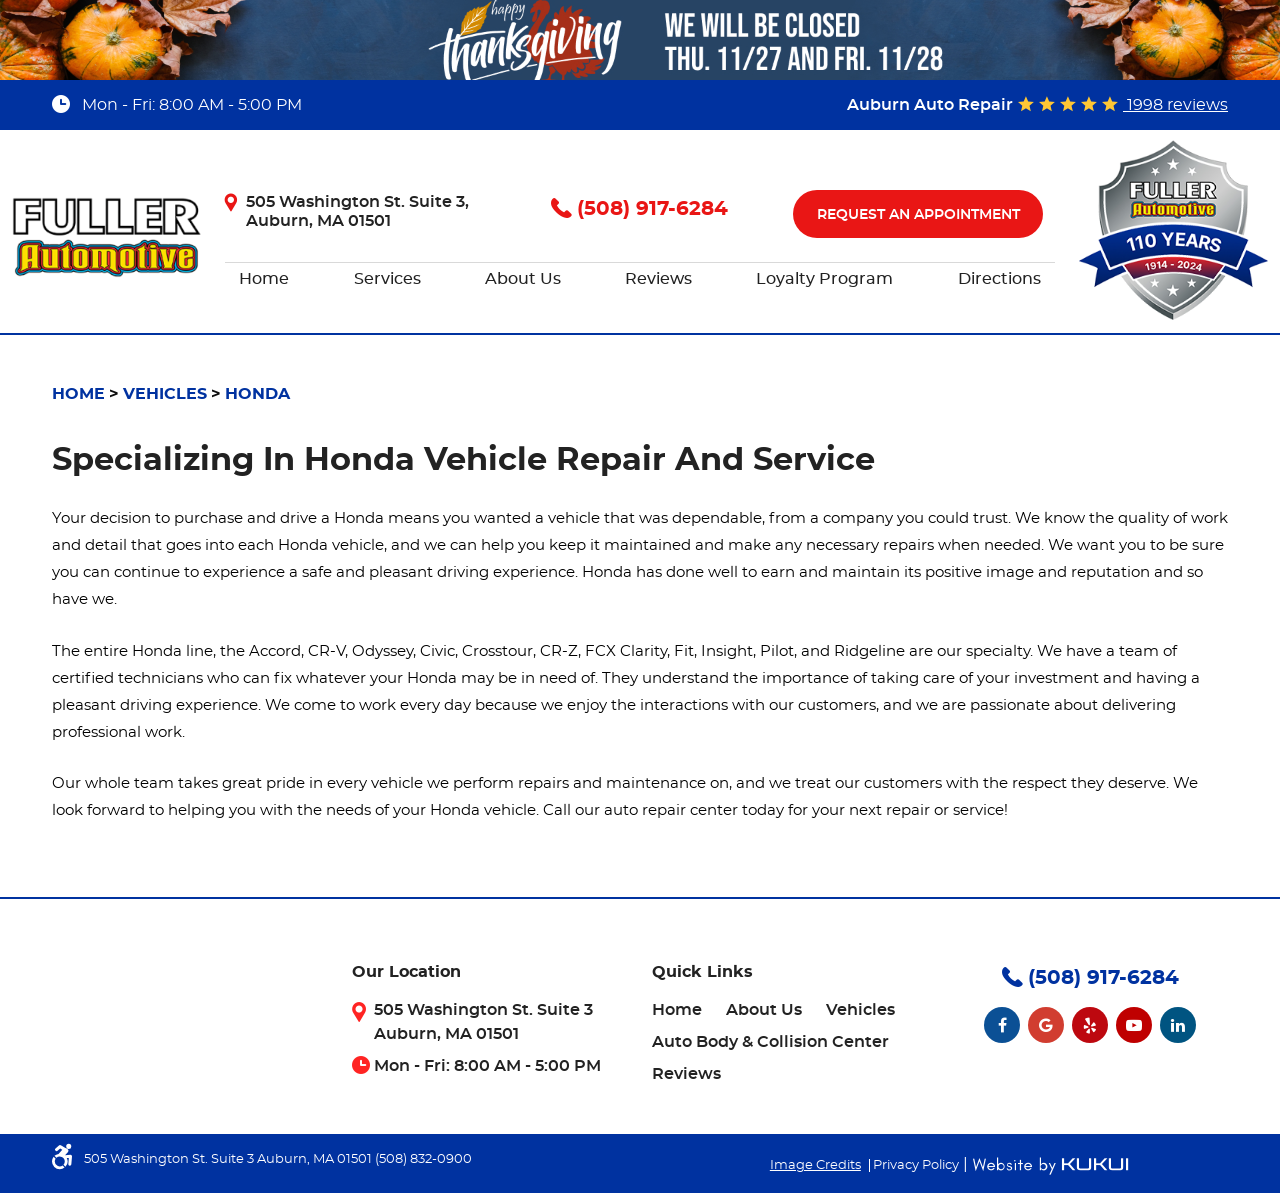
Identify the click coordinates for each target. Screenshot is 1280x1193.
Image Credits (815, 1165)
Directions (999, 279)
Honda (257, 394)
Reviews (658, 279)
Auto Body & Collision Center (770, 1042)
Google (1046, 1025)
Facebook (1002, 1025)
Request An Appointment (918, 215)
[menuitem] (264, 280)
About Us (523, 279)
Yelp (1090, 1025)
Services (387, 279)
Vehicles (165, 394)
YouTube (1134, 1025)
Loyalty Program (824, 279)
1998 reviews (1175, 105)
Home (264, 279)
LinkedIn (1178, 1025)
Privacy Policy (916, 1165)
